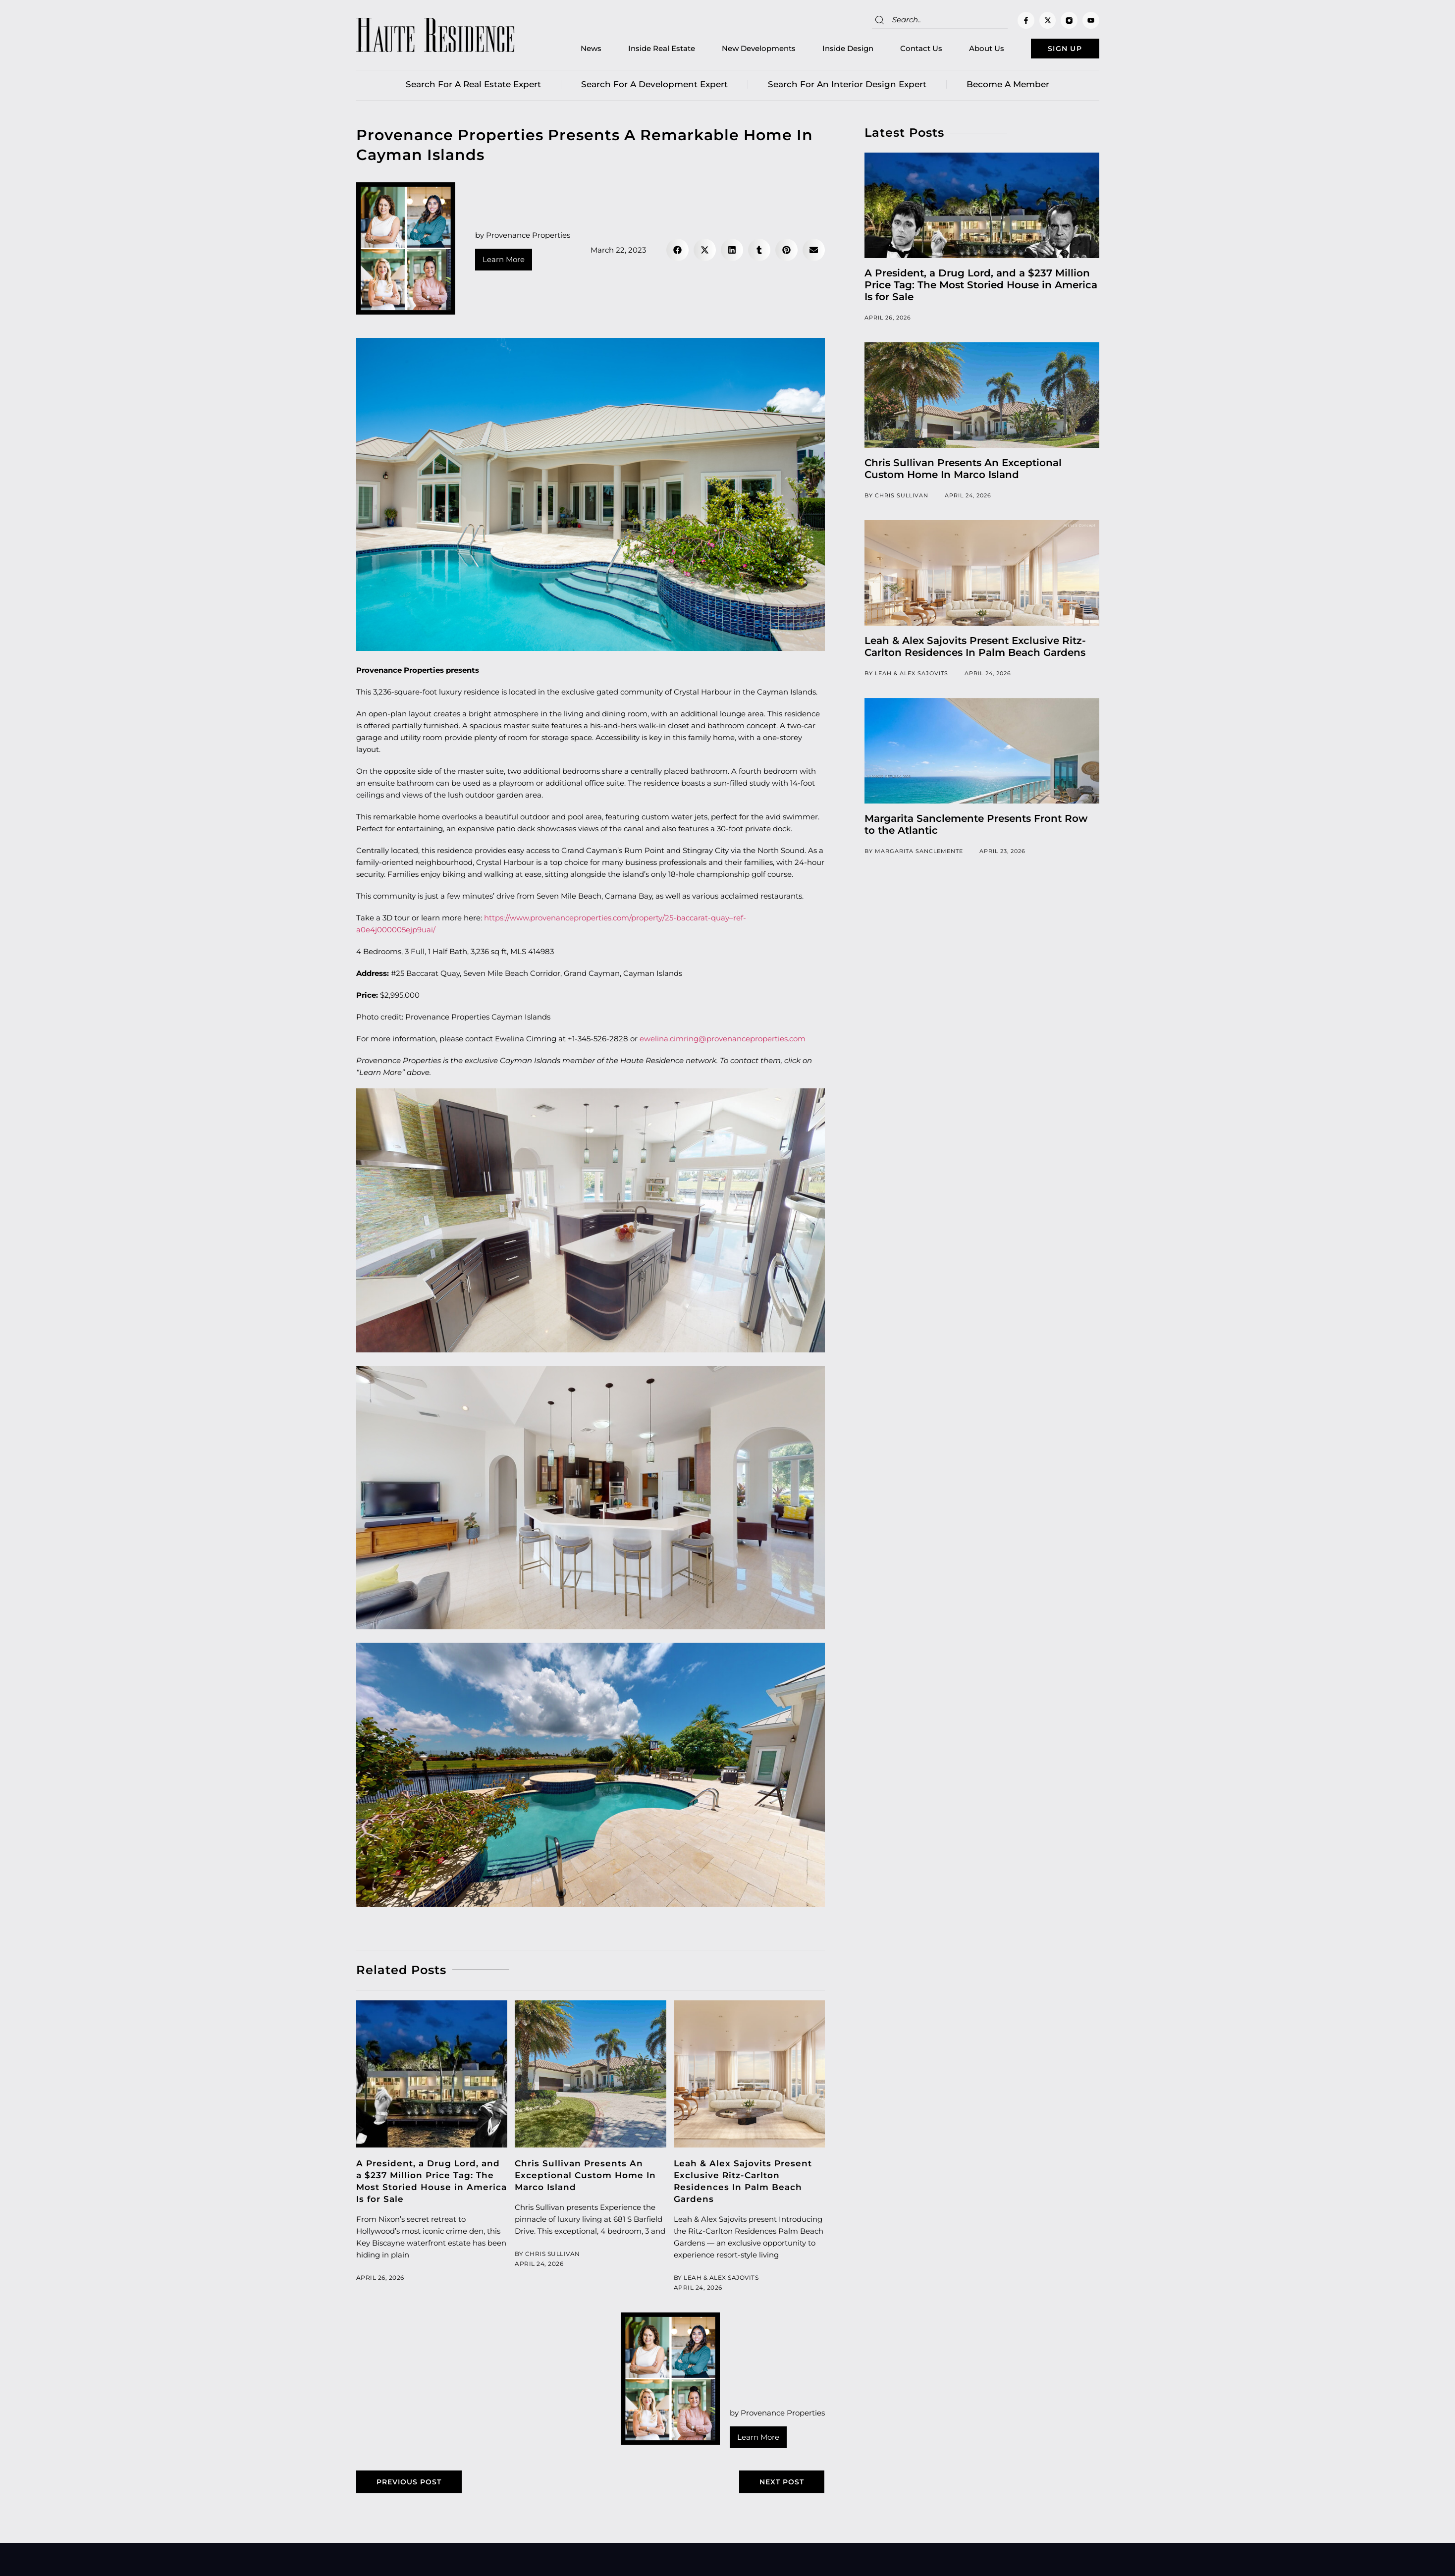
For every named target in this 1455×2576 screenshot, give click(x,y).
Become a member (1008, 87)
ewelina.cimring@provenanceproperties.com (723, 1041)
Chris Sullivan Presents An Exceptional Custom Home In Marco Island (585, 2178)
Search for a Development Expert (654, 87)
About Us (970, 49)
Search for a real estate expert (473, 87)
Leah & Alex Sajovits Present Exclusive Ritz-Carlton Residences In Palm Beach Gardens (975, 649)
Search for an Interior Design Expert (847, 87)
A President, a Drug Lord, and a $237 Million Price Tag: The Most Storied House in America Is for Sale (980, 287)
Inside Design (831, 49)
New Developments (742, 49)
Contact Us (905, 49)
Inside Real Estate (645, 49)
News (574, 49)
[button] (677, 252)
